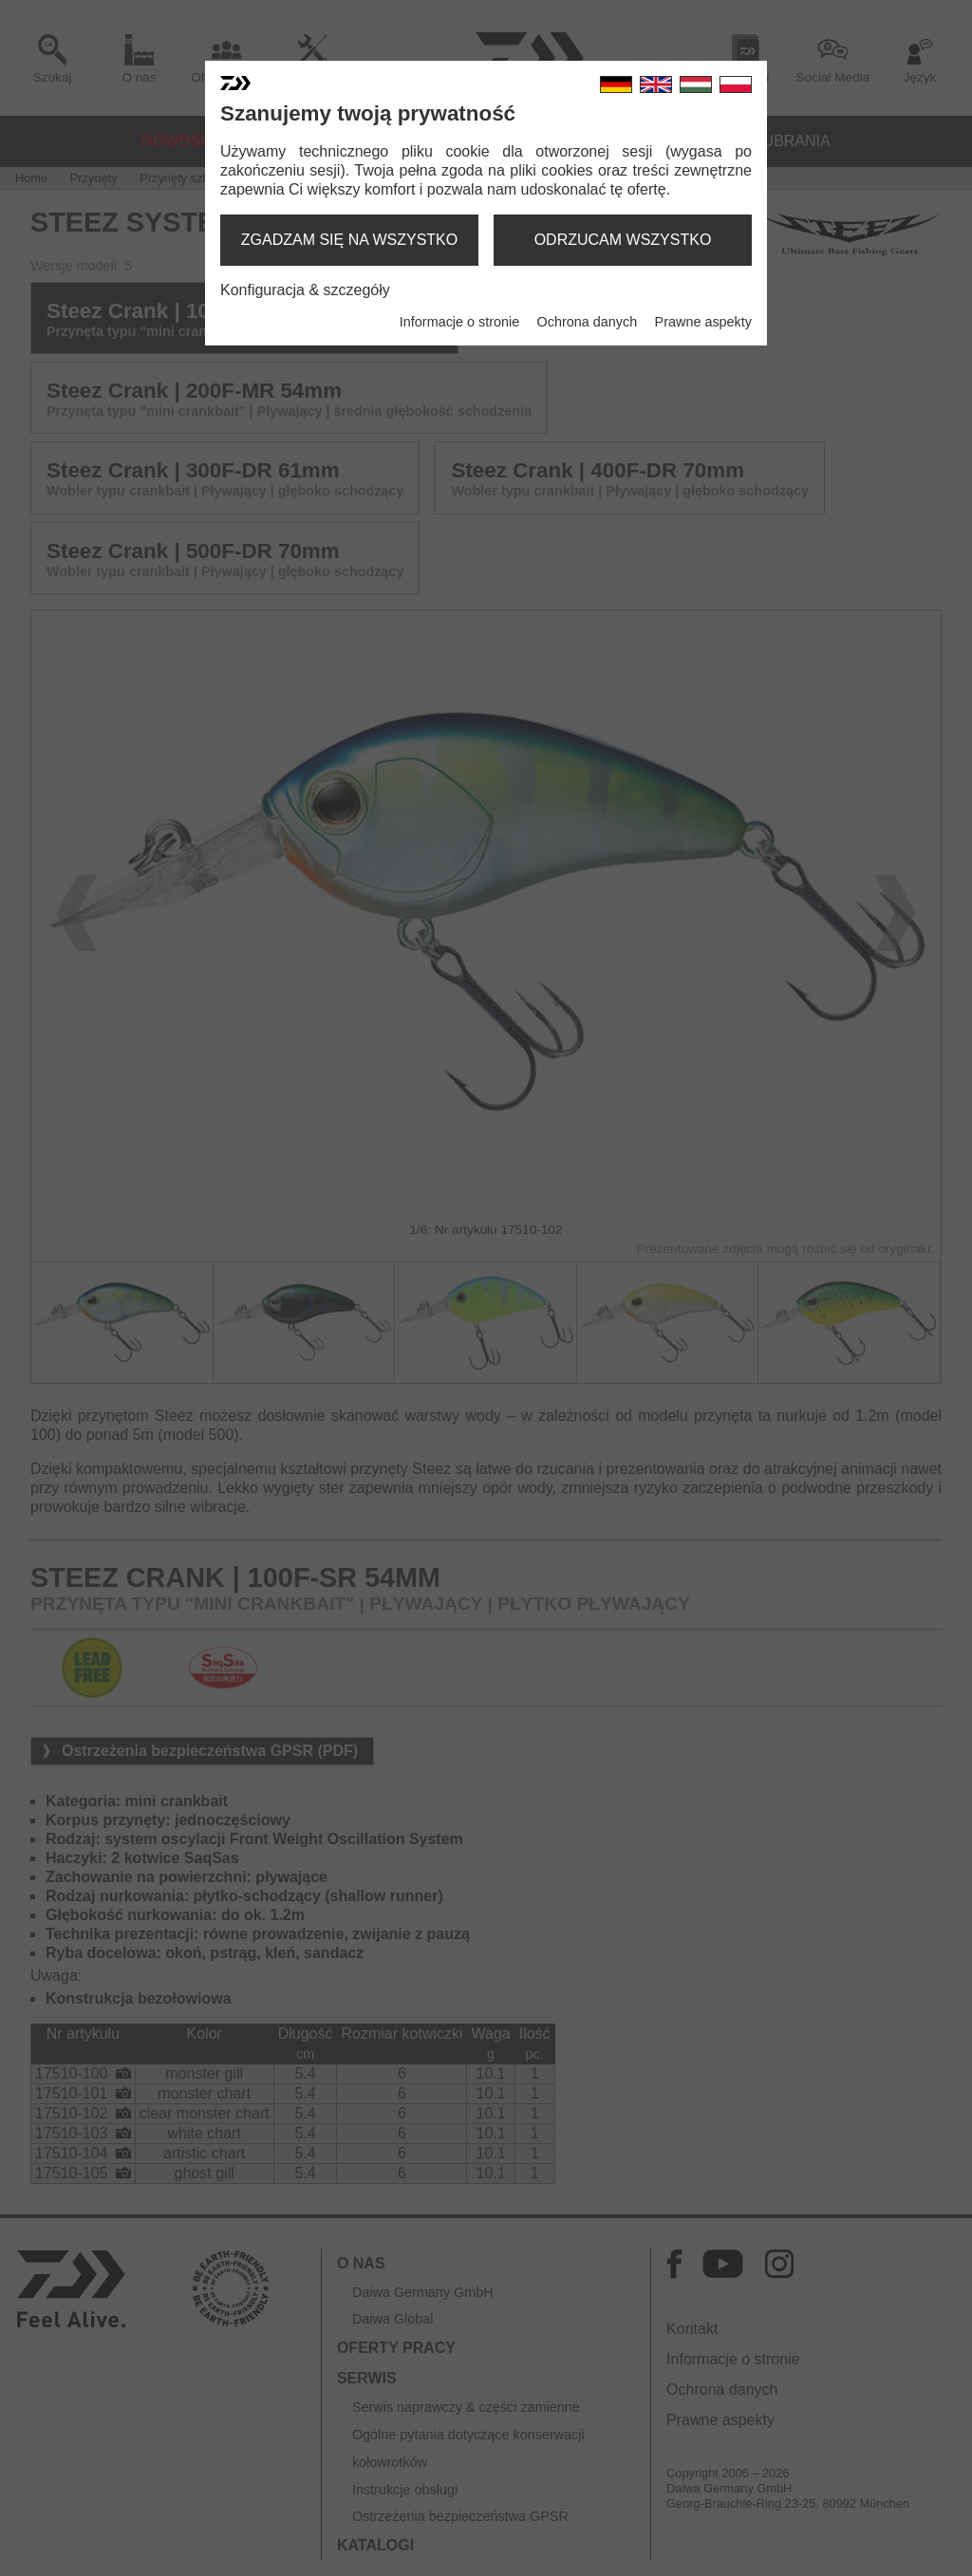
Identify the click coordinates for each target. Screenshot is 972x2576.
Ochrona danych (587, 321)
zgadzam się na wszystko (349, 240)
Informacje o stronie (459, 321)
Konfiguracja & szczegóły (305, 290)
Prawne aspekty (703, 321)
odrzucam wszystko (623, 240)
